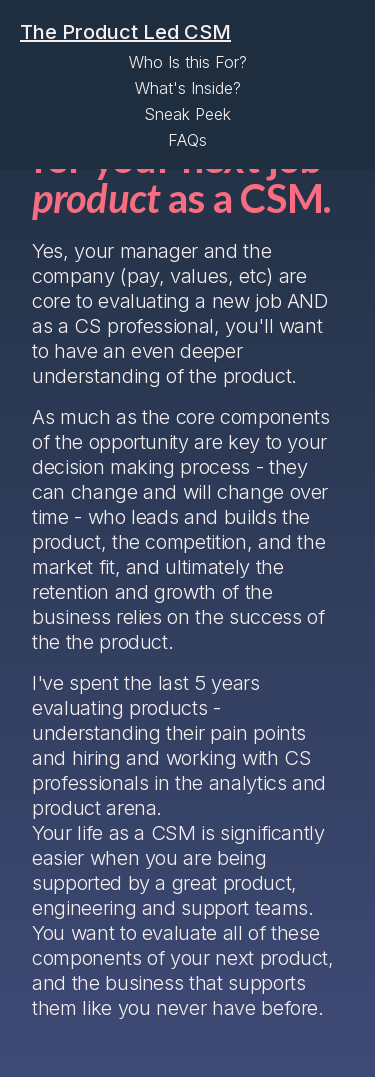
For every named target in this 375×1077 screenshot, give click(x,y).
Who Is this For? (188, 62)
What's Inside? (188, 88)
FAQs (187, 140)
